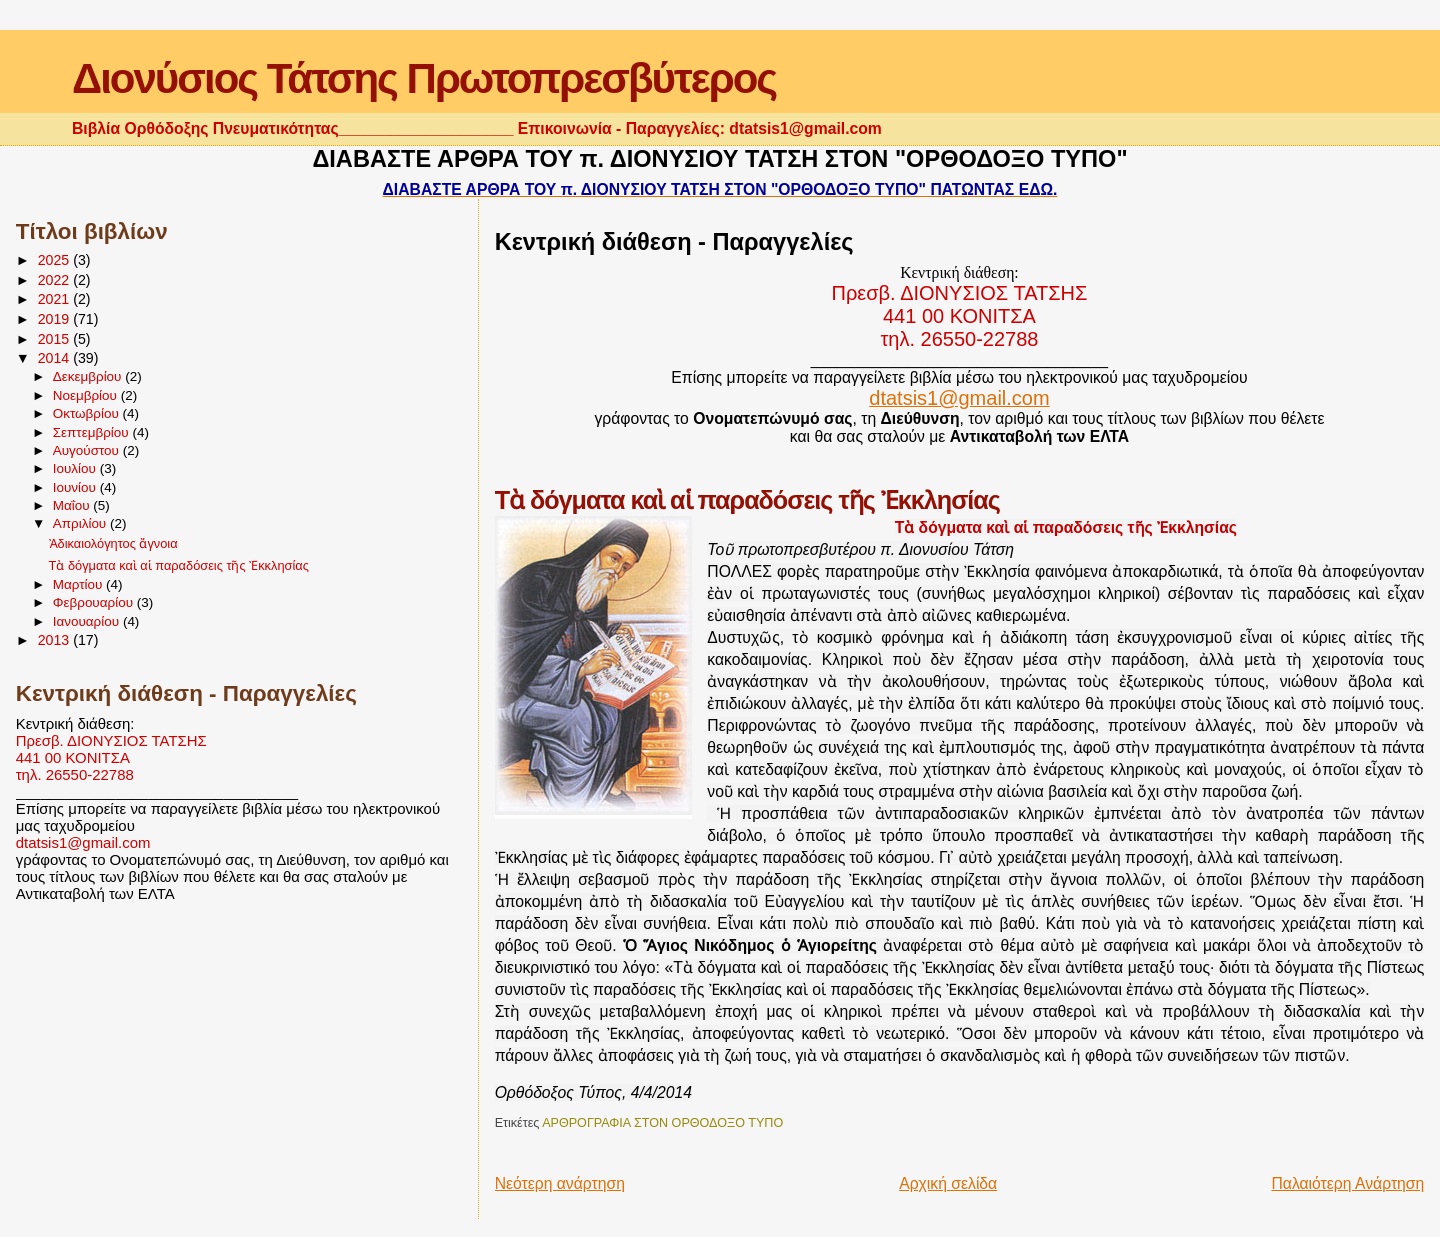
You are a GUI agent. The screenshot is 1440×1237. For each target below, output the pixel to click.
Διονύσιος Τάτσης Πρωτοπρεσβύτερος (424, 78)
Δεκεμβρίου (89, 376)
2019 (56, 319)
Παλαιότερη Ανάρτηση (1347, 1183)
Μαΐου (73, 505)
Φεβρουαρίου (95, 602)
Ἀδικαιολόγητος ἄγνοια (113, 543)
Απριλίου (81, 523)
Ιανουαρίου (88, 621)
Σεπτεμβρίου (93, 432)
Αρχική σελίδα (948, 1183)
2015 (56, 339)
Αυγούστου (88, 450)
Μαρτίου (79, 584)
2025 (56, 260)
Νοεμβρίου (87, 395)
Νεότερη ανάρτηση (560, 1183)
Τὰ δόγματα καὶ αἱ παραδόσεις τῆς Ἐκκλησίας (179, 565)
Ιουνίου (76, 487)
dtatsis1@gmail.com (83, 842)
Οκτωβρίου (88, 413)
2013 (56, 640)
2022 (56, 280)
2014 (56, 358)
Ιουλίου (76, 468)
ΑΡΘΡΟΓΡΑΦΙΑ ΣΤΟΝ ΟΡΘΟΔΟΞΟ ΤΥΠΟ (662, 1123)
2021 (56, 299)
